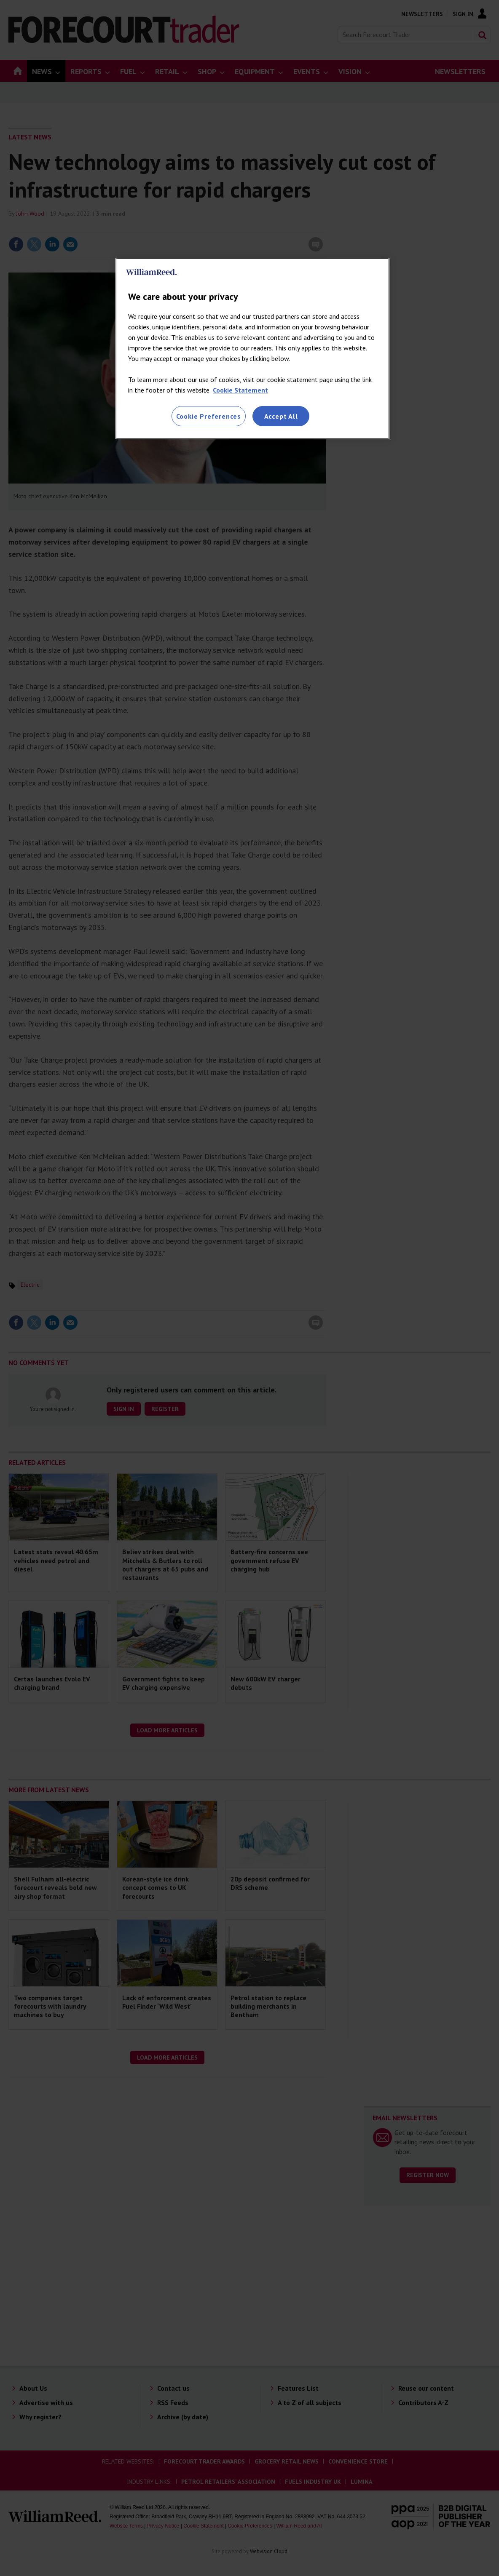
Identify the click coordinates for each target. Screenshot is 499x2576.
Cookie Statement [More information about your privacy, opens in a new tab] (240, 390)
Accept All (281, 416)
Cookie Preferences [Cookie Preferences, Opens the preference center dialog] (208, 416)
